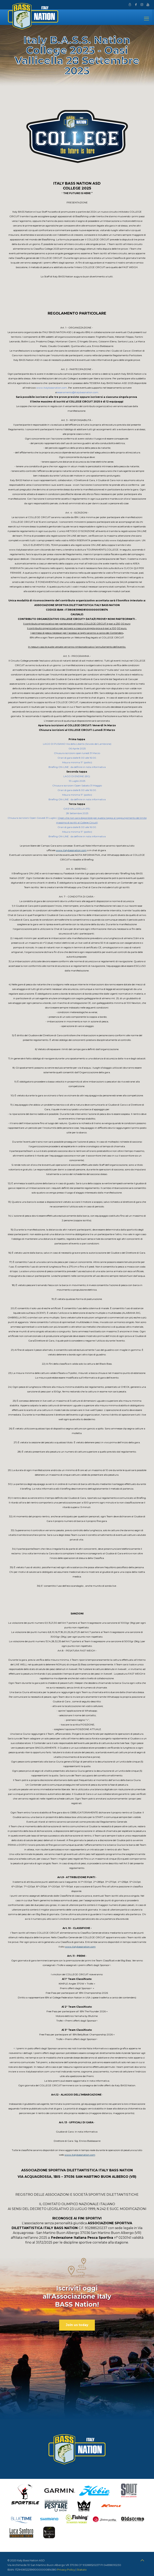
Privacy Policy (66, 2569)
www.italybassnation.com (71, 850)
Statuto (82, 2569)
